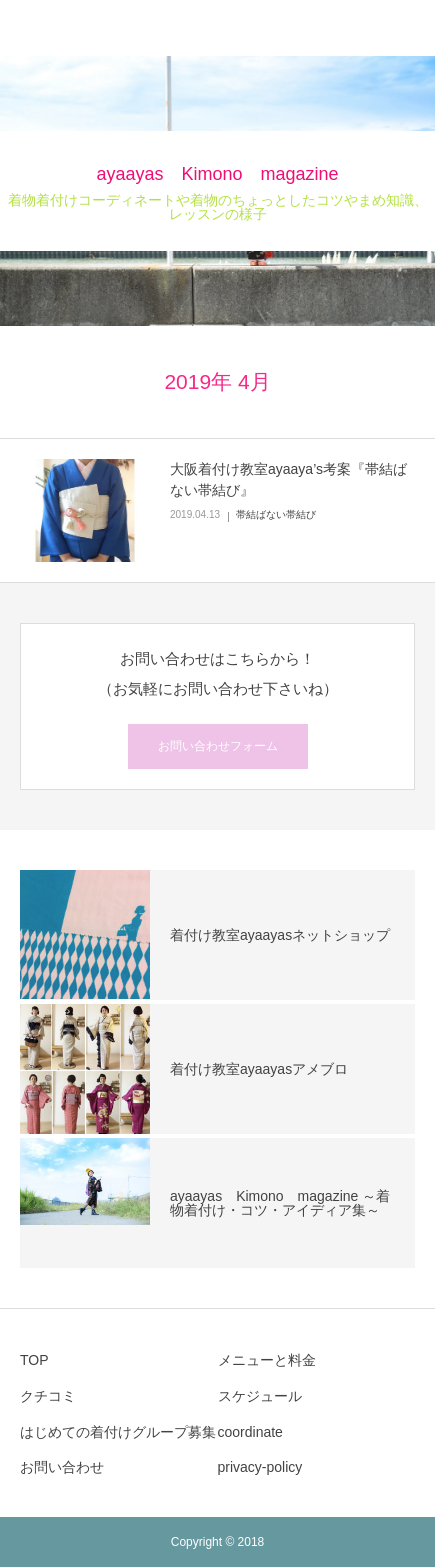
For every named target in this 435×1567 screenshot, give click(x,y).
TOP (34, 1360)
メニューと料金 (274, 1360)
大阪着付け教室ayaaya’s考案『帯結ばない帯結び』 (288, 479)
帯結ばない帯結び (276, 514)
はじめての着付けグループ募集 (118, 1432)
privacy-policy (260, 1467)
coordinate (250, 1432)
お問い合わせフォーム (218, 746)
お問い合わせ (62, 1467)
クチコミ (48, 1396)
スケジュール (260, 1396)
